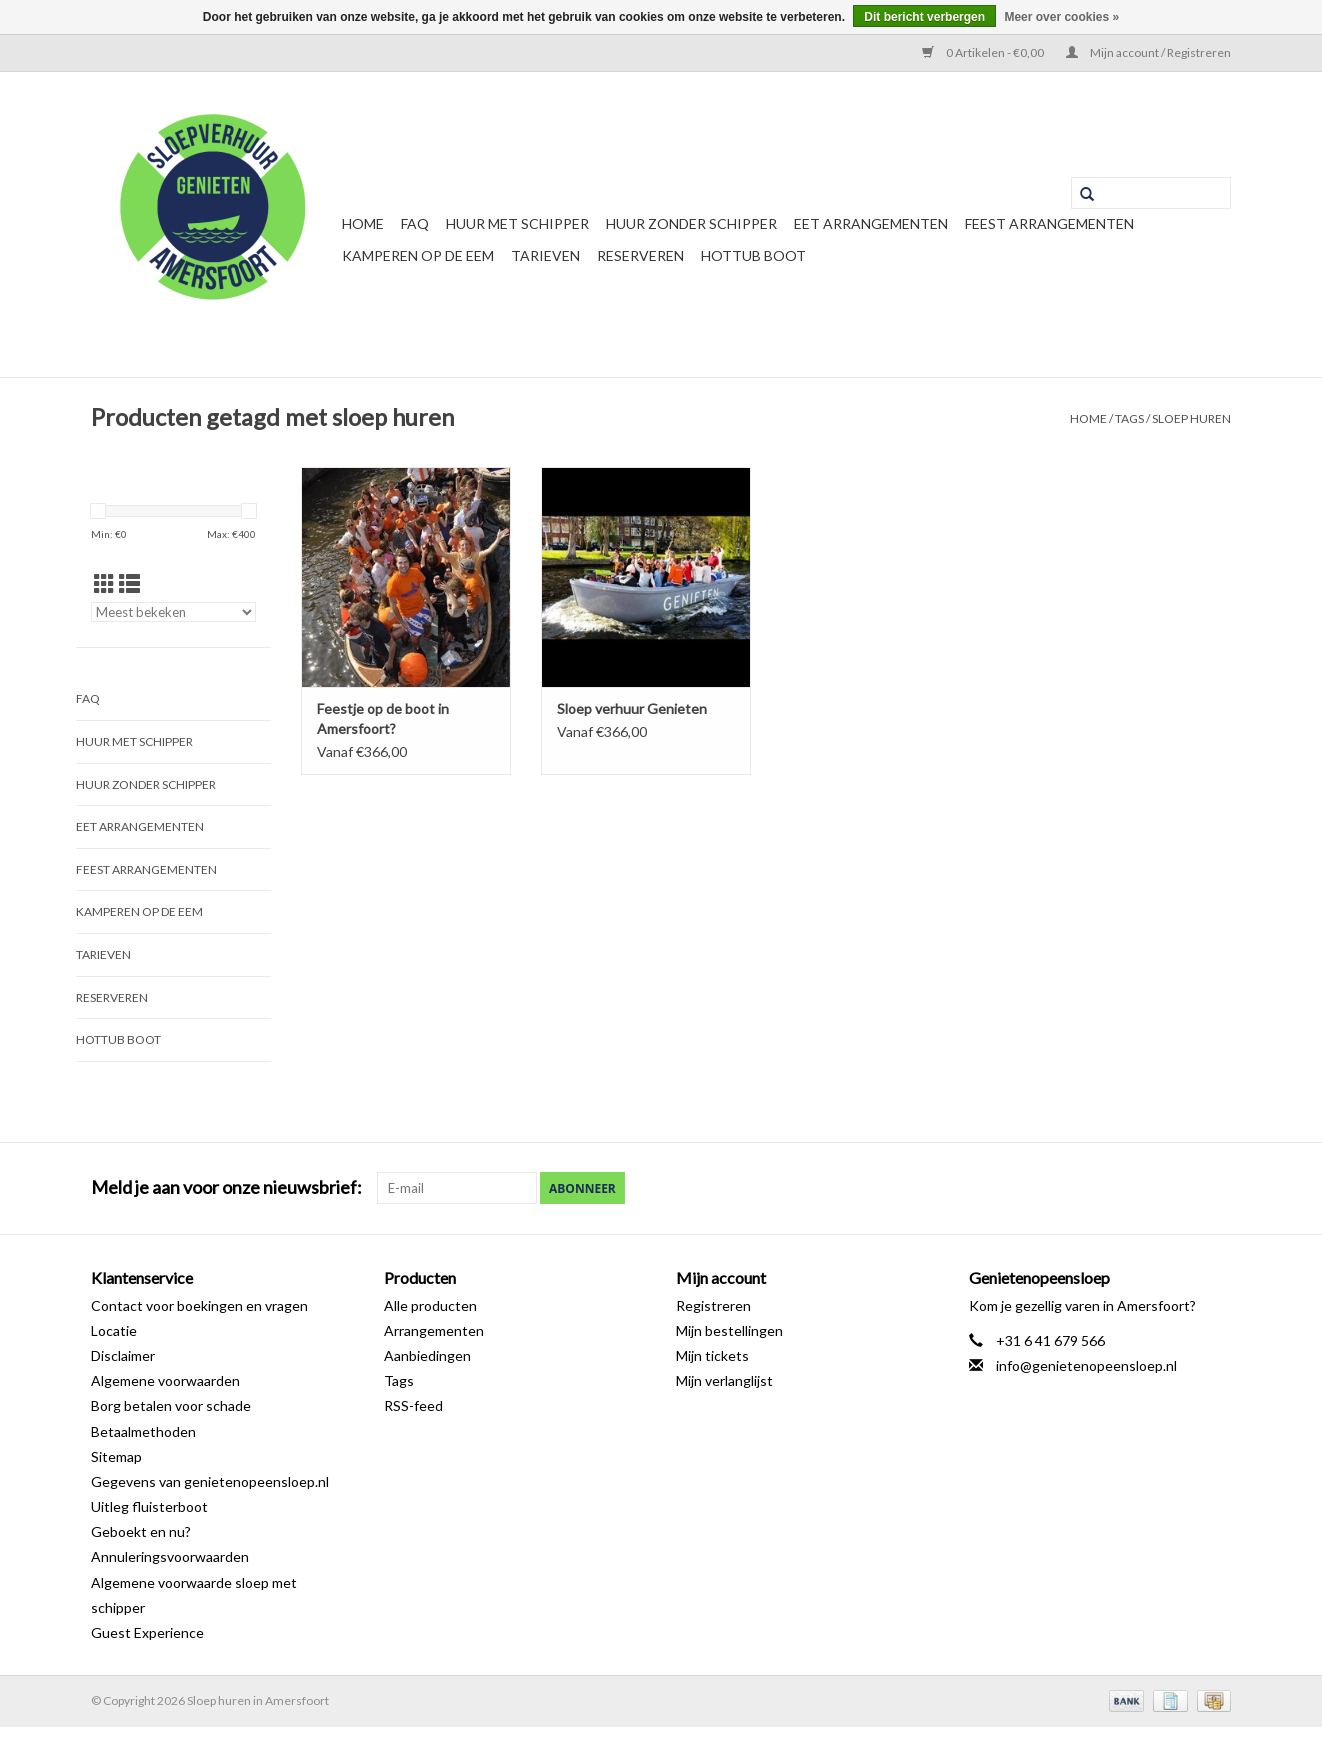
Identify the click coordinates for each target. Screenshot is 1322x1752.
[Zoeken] (1151, 193)
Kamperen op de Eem (418, 255)
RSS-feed (413, 1405)
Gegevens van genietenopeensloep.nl (210, 1481)
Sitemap (116, 1456)
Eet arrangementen (871, 223)
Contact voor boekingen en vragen (199, 1305)
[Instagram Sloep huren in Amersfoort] (1215, 1188)
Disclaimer (123, 1355)
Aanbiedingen (427, 1355)
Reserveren (640, 255)
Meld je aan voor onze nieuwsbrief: (226, 1187)
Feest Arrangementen (1049, 223)
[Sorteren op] (173, 612)
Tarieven (545, 255)
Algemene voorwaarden (165, 1380)
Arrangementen (434, 1330)
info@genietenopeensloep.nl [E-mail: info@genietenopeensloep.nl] (1086, 1365)
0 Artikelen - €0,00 (984, 52)
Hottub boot (753, 255)
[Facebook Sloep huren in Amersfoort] (1145, 1188)
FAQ (415, 223)
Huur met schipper (517, 223)
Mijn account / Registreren (1148, 52)
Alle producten (430, 1305)
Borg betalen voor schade (171, 1405)
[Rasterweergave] (104, 583)
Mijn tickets (712, 1355)
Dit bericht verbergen (924, 17)
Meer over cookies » (1061, 17)
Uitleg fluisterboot (149, 1506)
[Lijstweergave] (129, 583)
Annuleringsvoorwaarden (170, 1556)
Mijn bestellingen (729, 1330)
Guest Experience (147, 1632)
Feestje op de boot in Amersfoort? (383, 718)
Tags (1129, 418)
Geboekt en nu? (141, 1531)
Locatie (114, 1330)
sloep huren (1191, 418)
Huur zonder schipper (691, 223)
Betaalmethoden (143, 1431)
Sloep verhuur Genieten (632, 708)
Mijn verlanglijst (724, 1380)
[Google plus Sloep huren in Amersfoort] (1180, 1188)
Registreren (713, 1305)
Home (363, 223)
